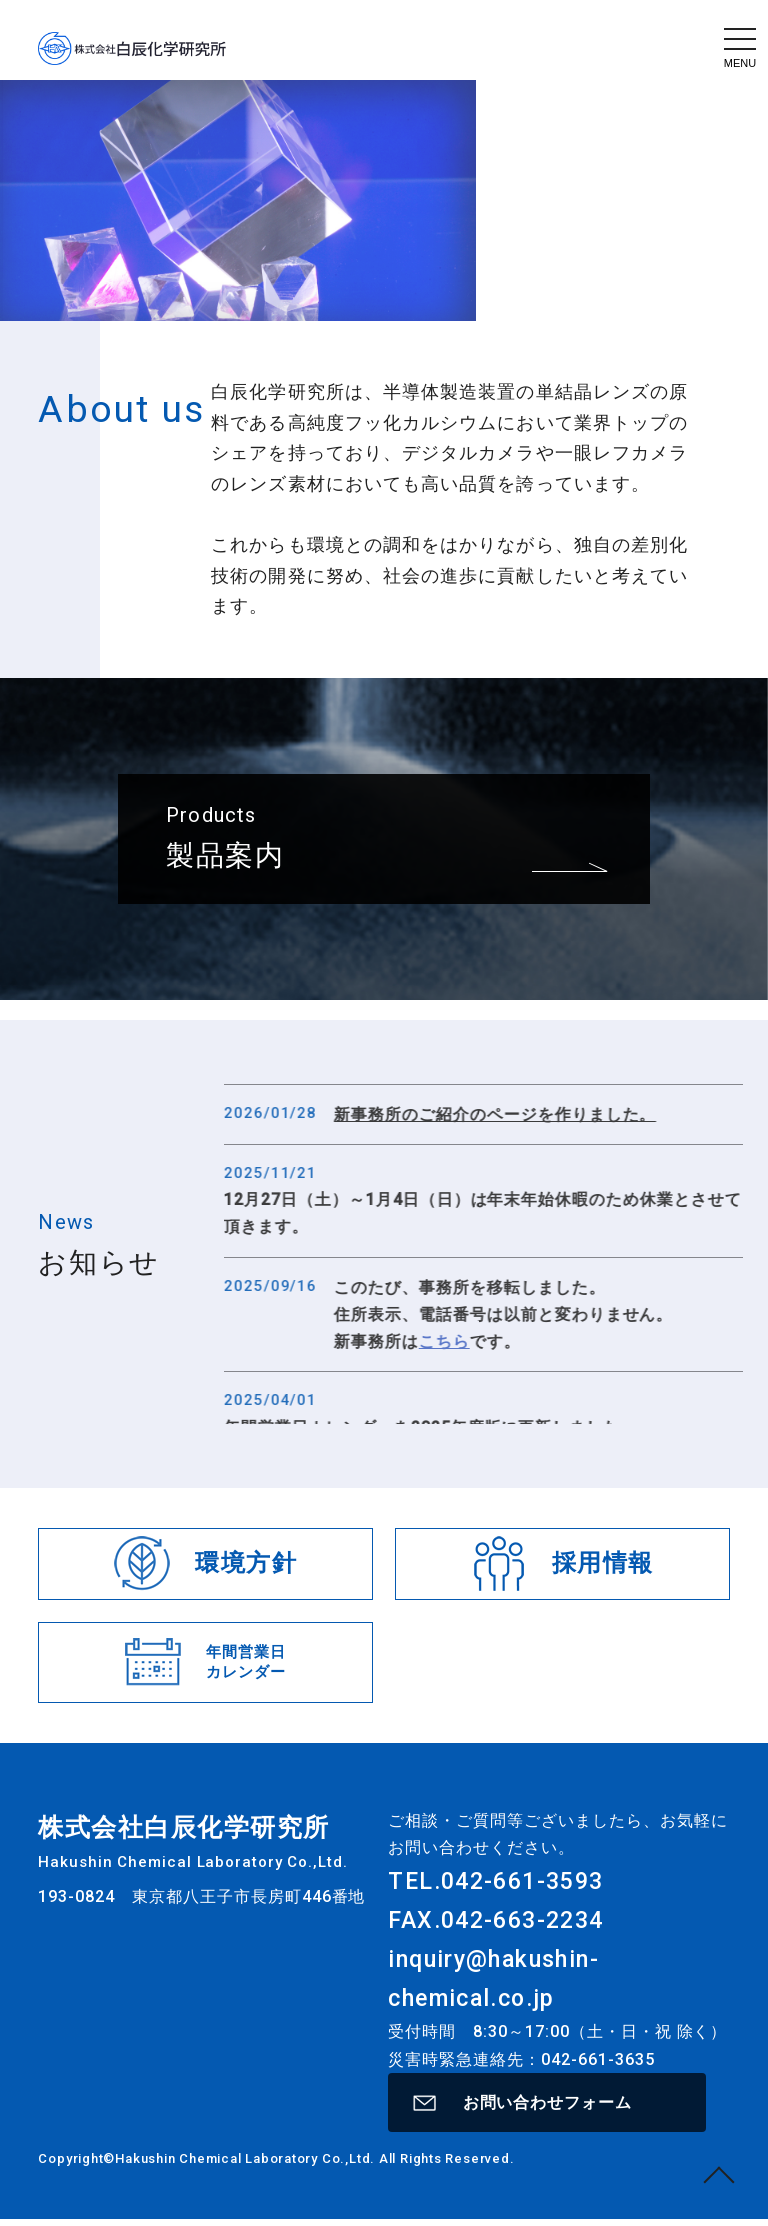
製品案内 (225, 931)
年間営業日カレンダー (244, 1662)
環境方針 (245, 1563)
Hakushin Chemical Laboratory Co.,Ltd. (247, 2165)
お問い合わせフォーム (547, 2105)
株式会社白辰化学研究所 (132, 48)
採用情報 (601, 1563)
